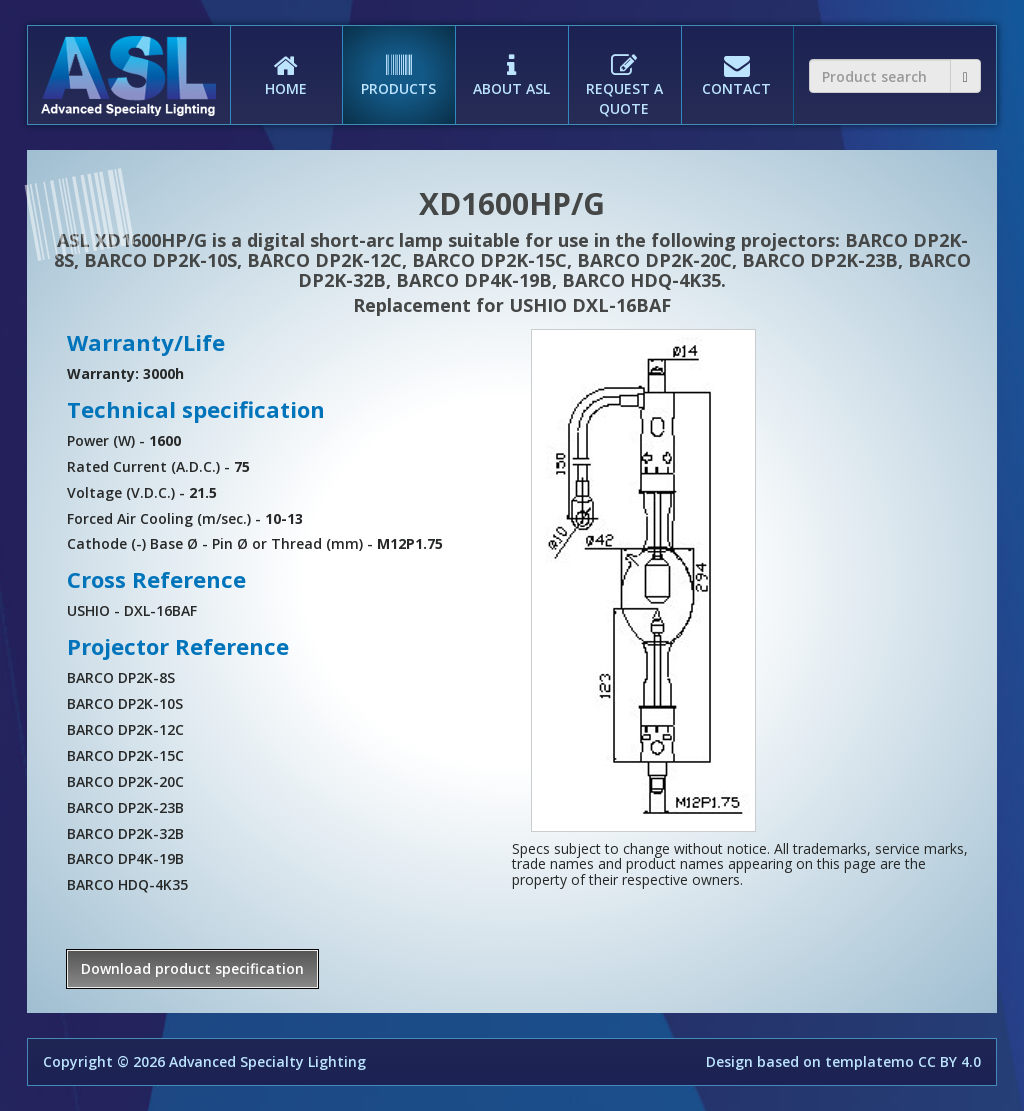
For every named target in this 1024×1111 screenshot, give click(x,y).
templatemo (869, 1061)
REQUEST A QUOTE (624, 72)
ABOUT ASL (511, 62)
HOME (286, 62)
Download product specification (192, 968)
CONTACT (737, 62)
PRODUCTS (398, 62)
